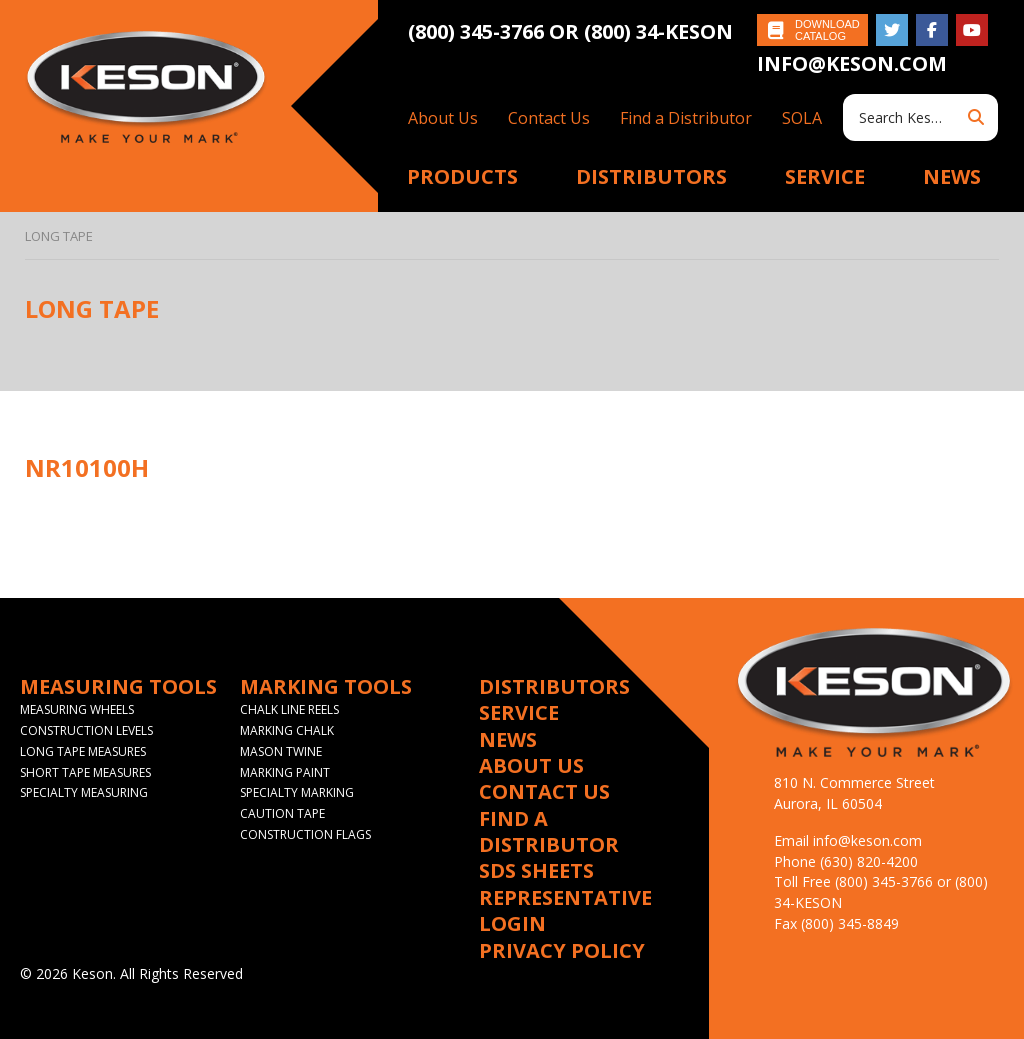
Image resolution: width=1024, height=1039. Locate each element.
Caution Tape (282, 813)
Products (462, 176)
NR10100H (87, 467)
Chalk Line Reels (289, 709)
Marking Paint (285, 772)
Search (975, 117)
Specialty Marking (297, 792)
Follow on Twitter (892, 30)
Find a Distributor (686, 118)
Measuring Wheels (77, 709)
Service (825, 176)
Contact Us (549, 118)
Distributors (651, 176)
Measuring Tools (118, 687)
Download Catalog (827, 30)
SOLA (802, 118)
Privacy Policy (562, 951)
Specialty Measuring (84, 792)
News (952, 176)
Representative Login (565, 911)
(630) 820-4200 (869, 861)
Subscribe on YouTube (972, 30)
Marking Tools (326, 687)
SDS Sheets (536, 871)
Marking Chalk (287, 730)
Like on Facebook (932, 30)
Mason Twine (281, 751)
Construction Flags (305, 834)
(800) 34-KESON (658, 31)
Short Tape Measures (85, 772)
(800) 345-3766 (478, 31)
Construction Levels (86, 730)
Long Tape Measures (83, 751)
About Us (443, 118)
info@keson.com (852, 63)
